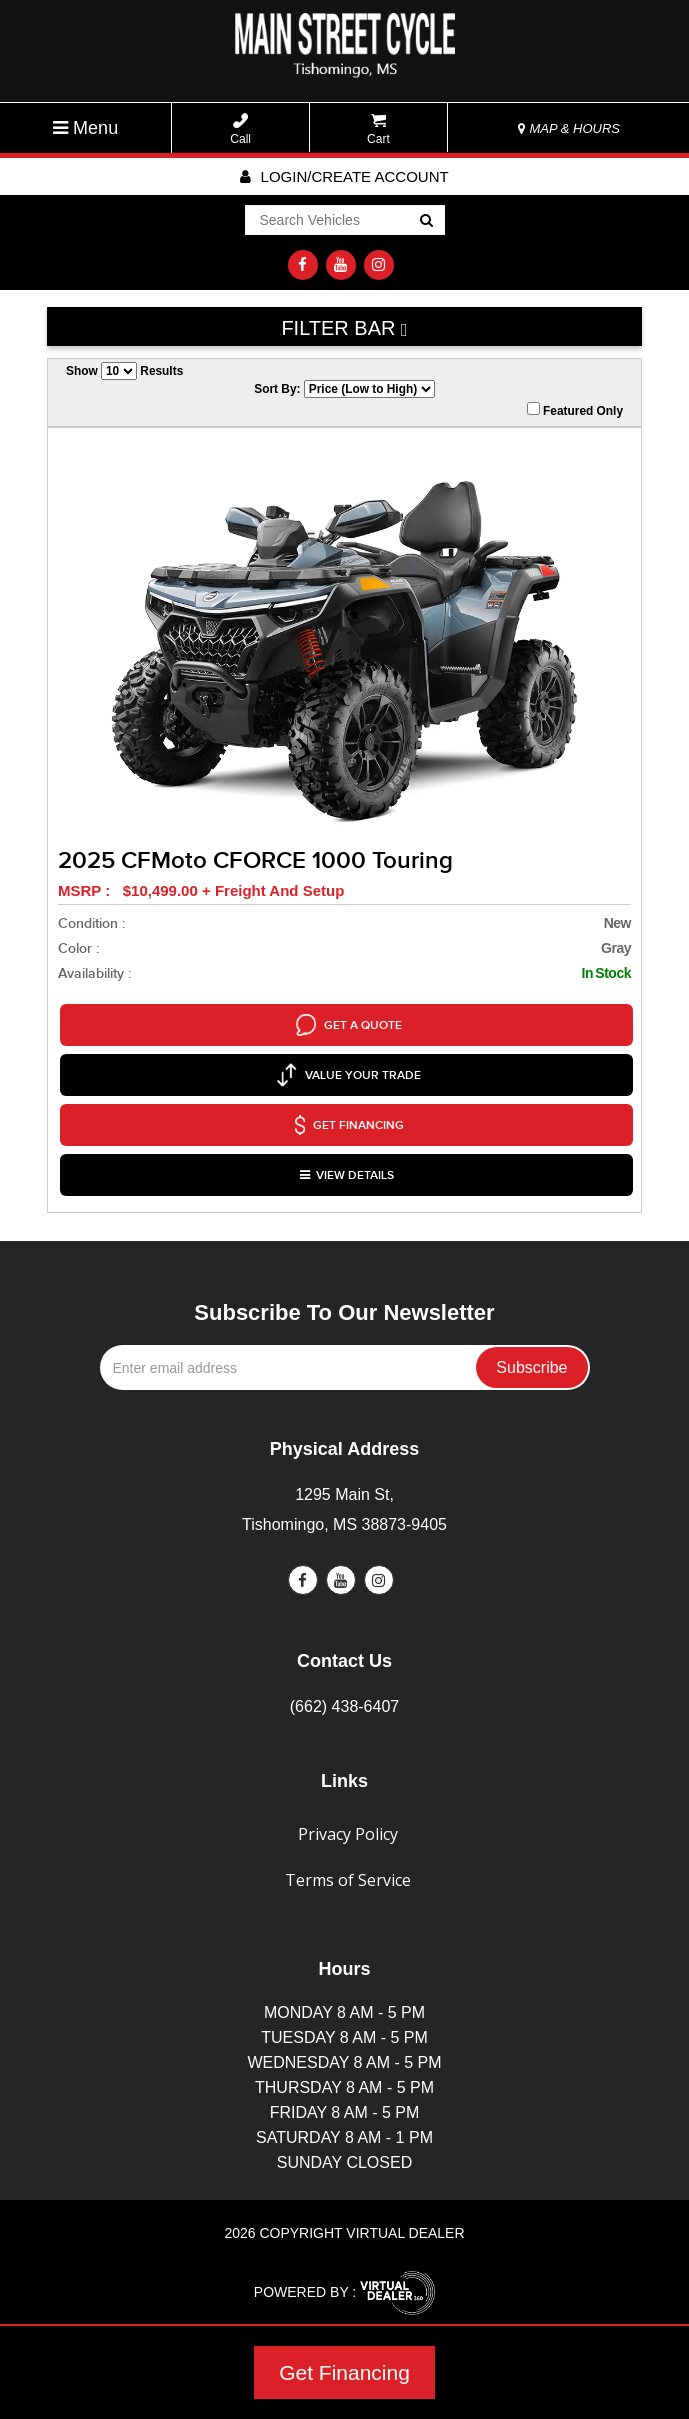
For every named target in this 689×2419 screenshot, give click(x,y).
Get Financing (344, 2372)
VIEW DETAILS (347, 1161)
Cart (378, 129)
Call (240, 129)
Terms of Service (348, 1864)
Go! (424, 222)
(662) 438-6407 (344, 1690)
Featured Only (575, 410)
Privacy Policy (348, 1818)
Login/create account (344, 176)
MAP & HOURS (569, 128)
